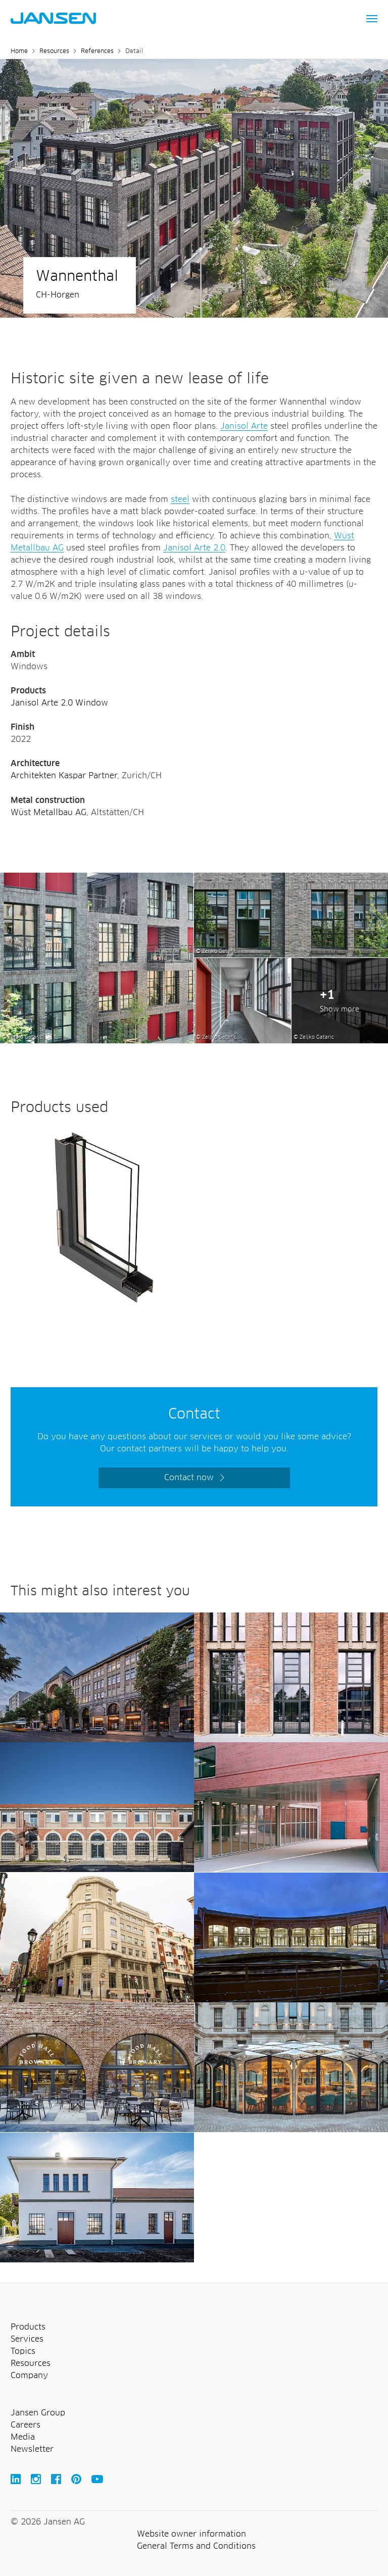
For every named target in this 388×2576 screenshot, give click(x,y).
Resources (54, 51)
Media (23, 2437)
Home (19, 51)
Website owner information (191, 2534)
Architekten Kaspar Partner (64, 776)
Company (29, 2375)
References (97, 51)
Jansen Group (38, 2413)
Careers (25, 2425)
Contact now (189, 1478)
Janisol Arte (244, 426)
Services (27, 2339)
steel (180, 499)
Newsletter (32, 2449)
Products (28, 2327)
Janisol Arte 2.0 (194, 548)
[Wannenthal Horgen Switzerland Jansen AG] (96, 879)
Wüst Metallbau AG (48, 813)
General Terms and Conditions (196, 2546)
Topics (23, 2351)
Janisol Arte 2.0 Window (59, 703)
